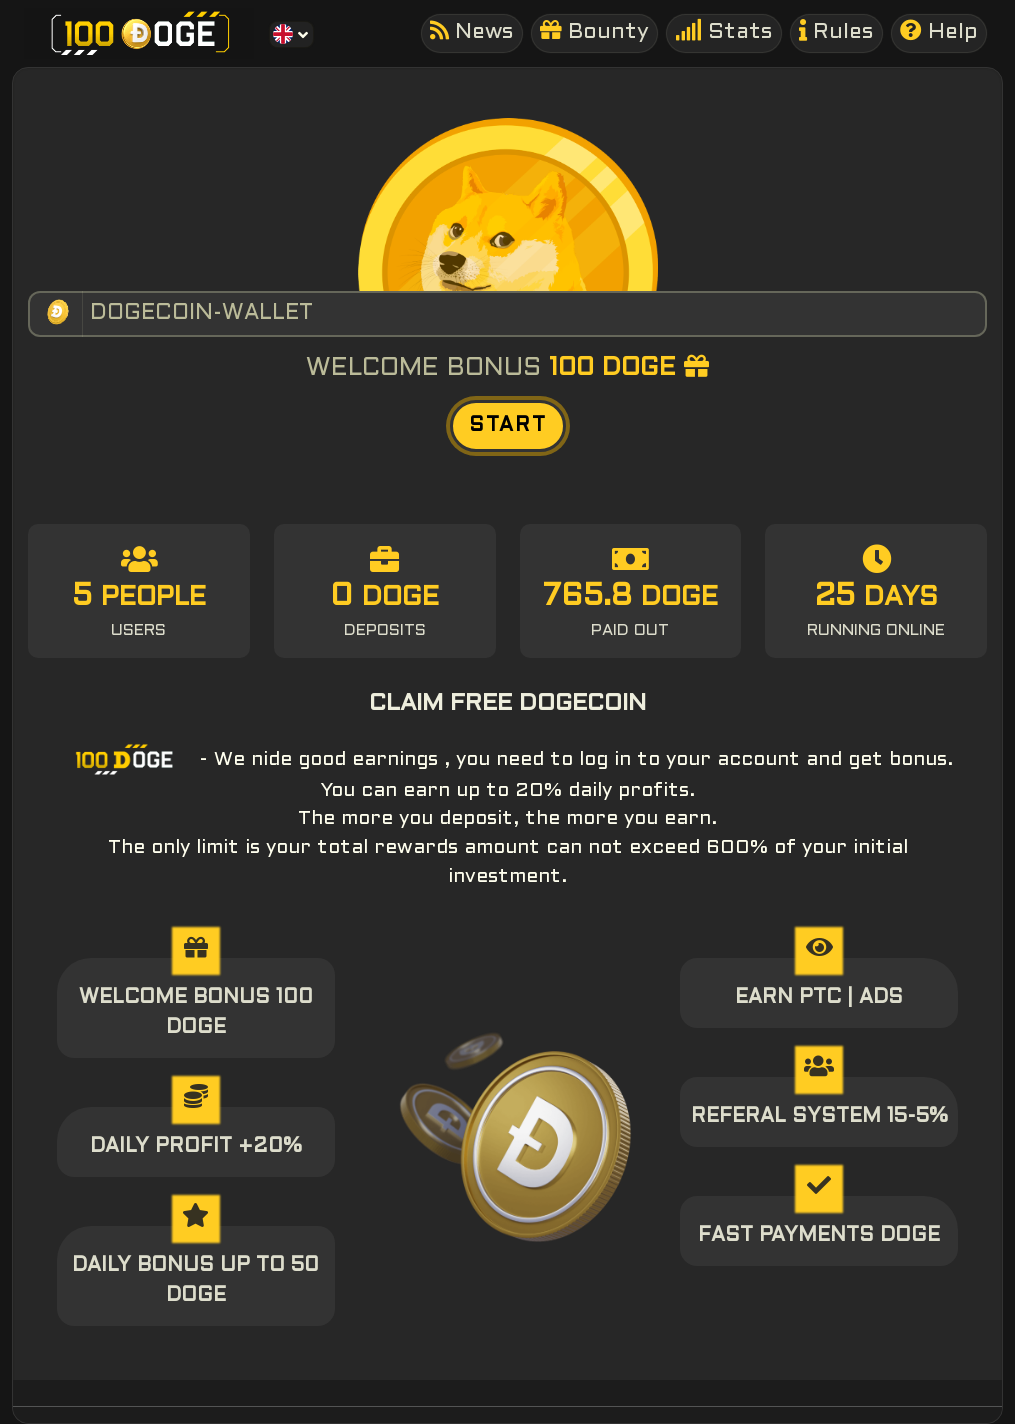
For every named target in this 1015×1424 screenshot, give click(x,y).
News (472, 31)
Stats (724, 31)
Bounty (594, 31)
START (508, 426)
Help (939, 31)
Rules (836, 31)
